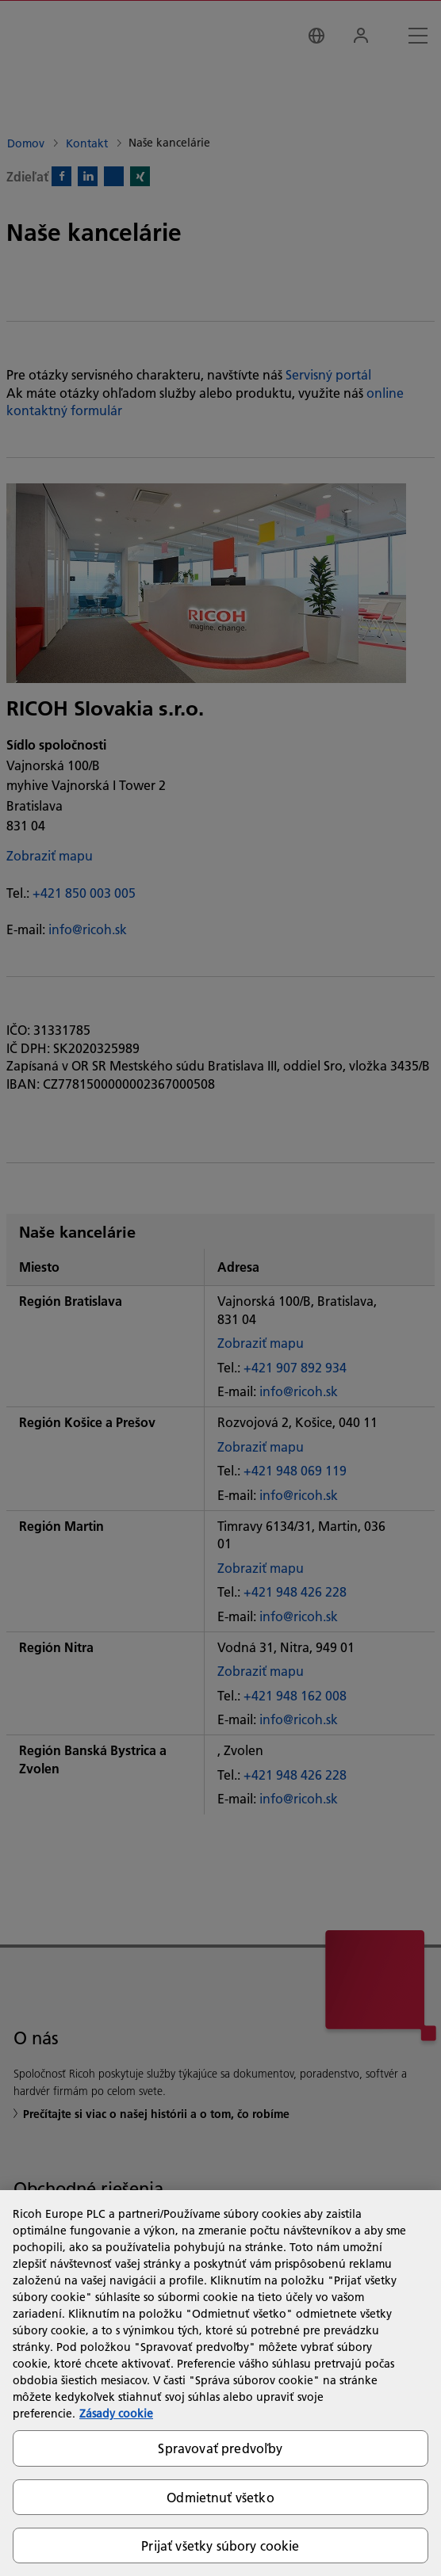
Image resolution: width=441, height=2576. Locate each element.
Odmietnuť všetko (220, 2497)
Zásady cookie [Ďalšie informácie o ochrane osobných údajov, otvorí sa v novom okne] (116, 2413)
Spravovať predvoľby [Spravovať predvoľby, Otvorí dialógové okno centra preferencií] (220, 2448)
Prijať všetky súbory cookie (220, 2545)
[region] (220, 2383)
